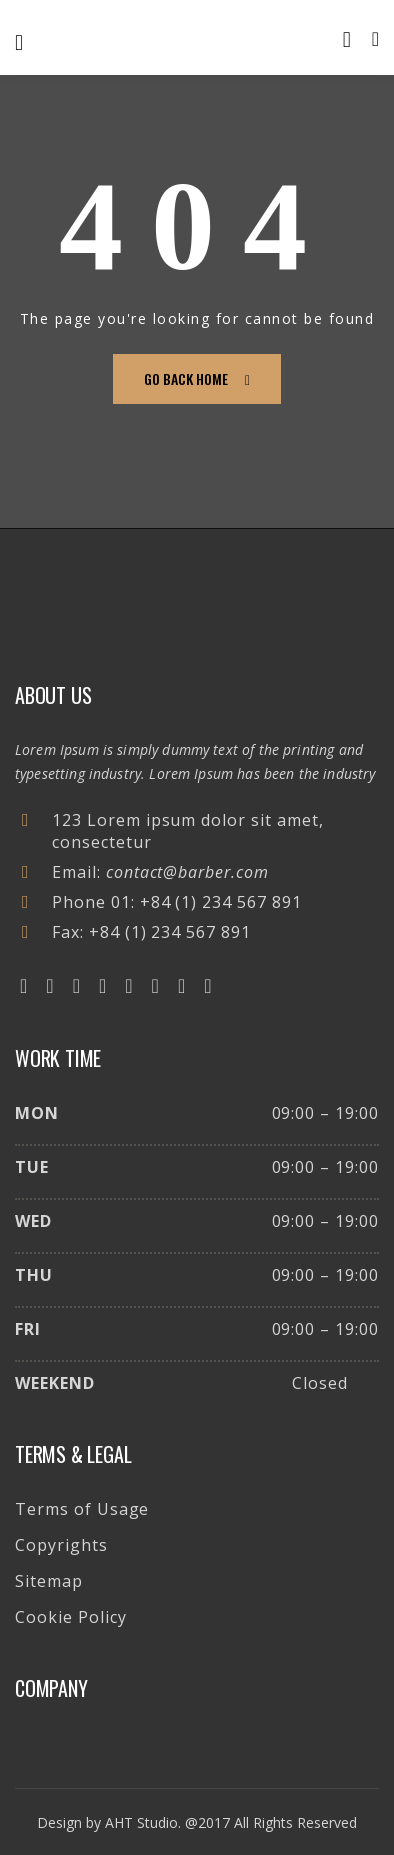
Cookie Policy (70, 1617)
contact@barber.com (187, 872)
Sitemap (49, 1581)
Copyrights (61, 1545)
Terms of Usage (82, 1509)
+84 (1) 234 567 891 (221, 902)
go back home (197, 378)
